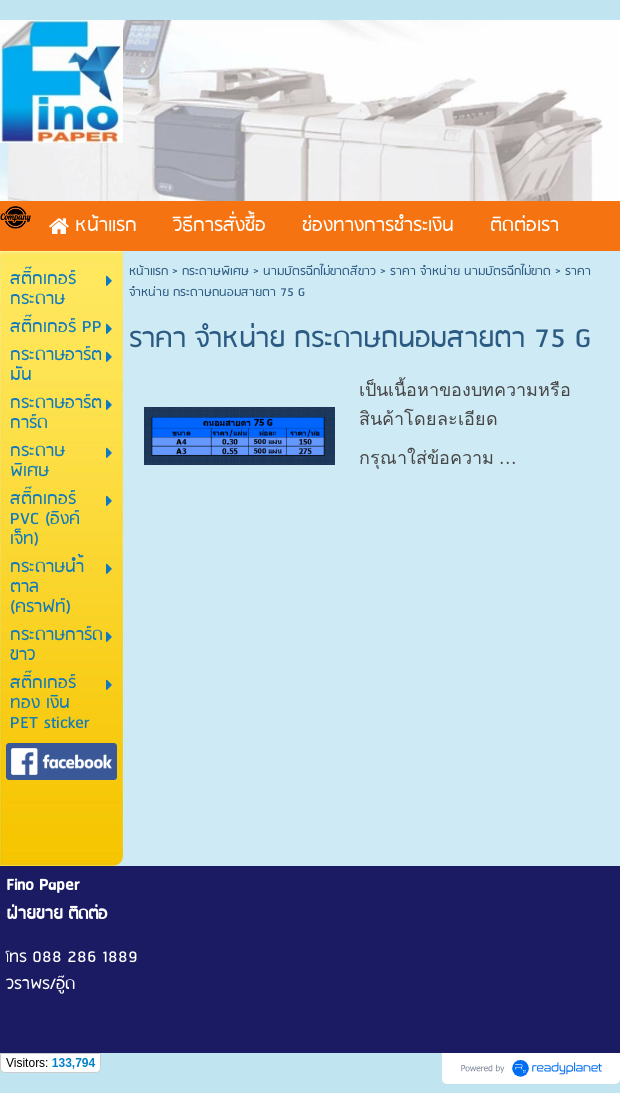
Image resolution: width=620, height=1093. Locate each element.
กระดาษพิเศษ (215, 271)
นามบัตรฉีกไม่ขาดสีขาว (319, 271)
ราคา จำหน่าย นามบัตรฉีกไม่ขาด (470, 271)
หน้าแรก (148, 271)
